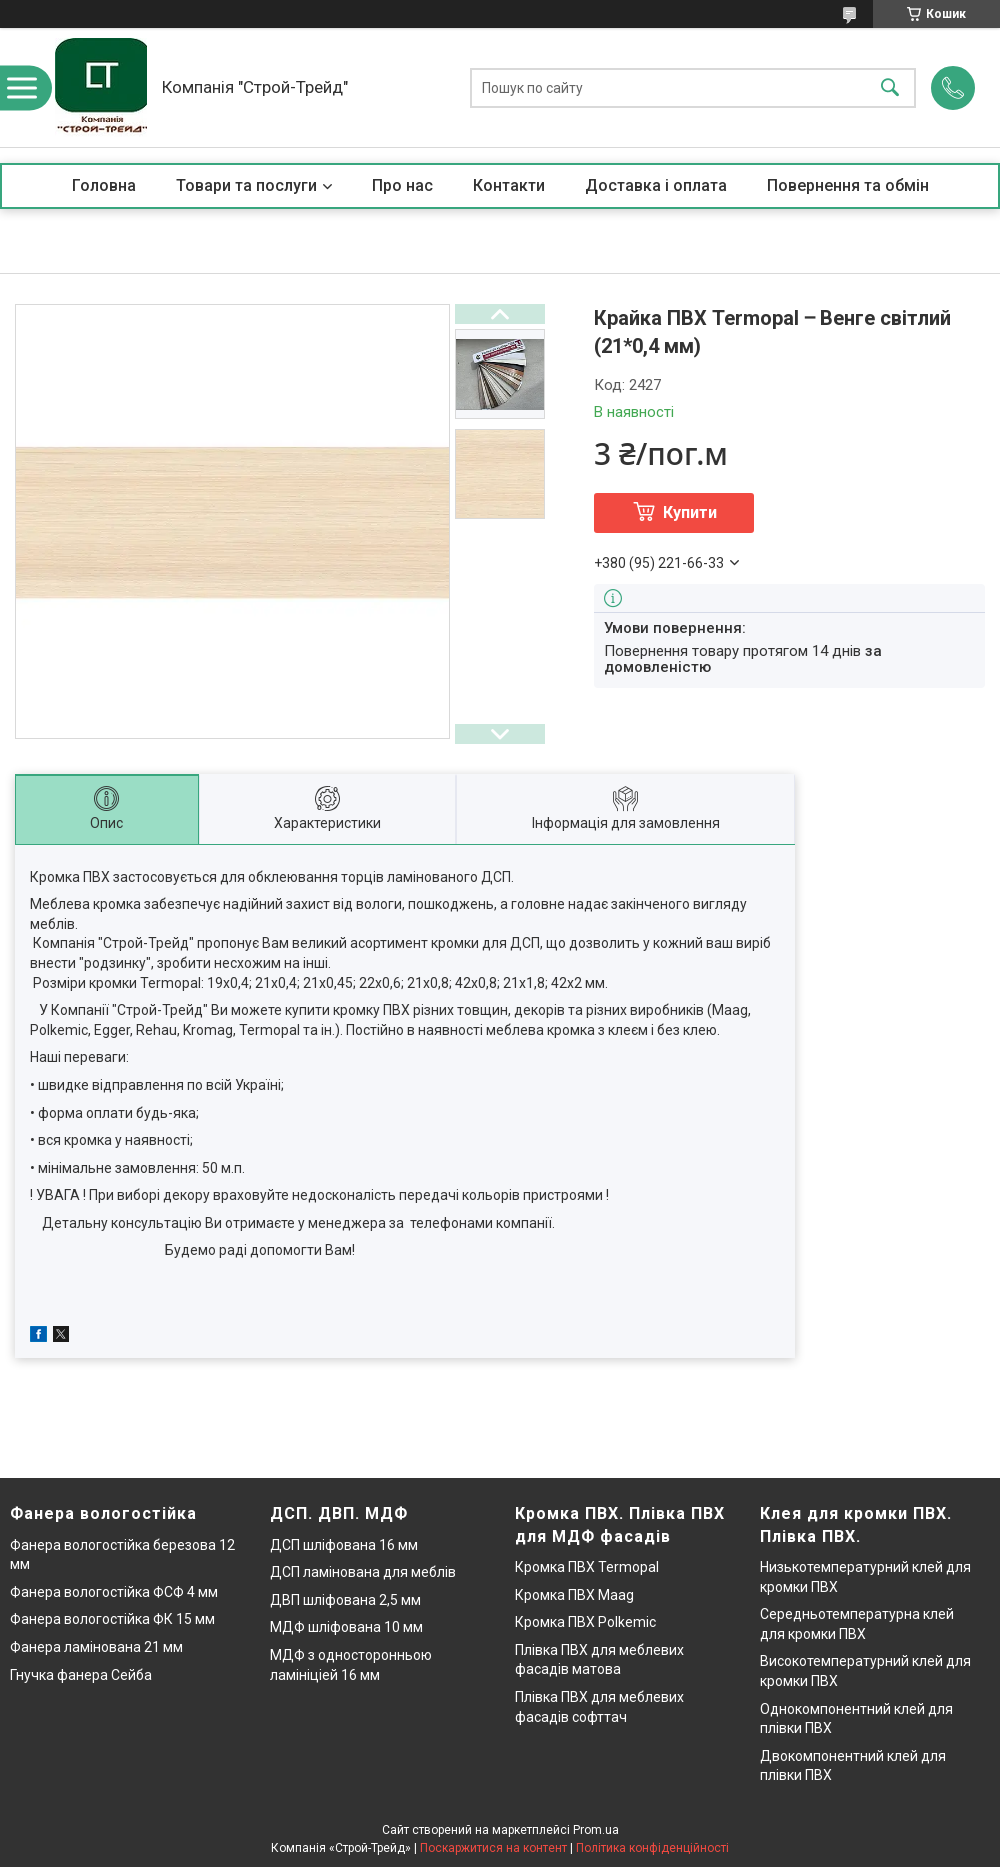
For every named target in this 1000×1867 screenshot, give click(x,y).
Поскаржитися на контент (493, 1848)
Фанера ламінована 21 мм (96, 1647)
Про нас (402, 185)
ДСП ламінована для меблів (363, 1572)
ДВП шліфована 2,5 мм (345, 1600)
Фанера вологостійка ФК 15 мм (112, 1619)
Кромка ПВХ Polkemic (585, 1622)
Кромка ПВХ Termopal (587, 1567)
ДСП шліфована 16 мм (344, 1545)
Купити (690, 512)
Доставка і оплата (656, 185)
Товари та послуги (246, 185)
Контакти (509, 185)
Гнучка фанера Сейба (81, 1675)
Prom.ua (596, 1830)
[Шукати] (890, 87)
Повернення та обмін (848, 185)
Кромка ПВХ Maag (574, 1595)
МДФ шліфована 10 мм (346, 1627)
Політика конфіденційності (652, 1848)
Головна (104, 185)
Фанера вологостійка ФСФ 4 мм (114, 1592)
